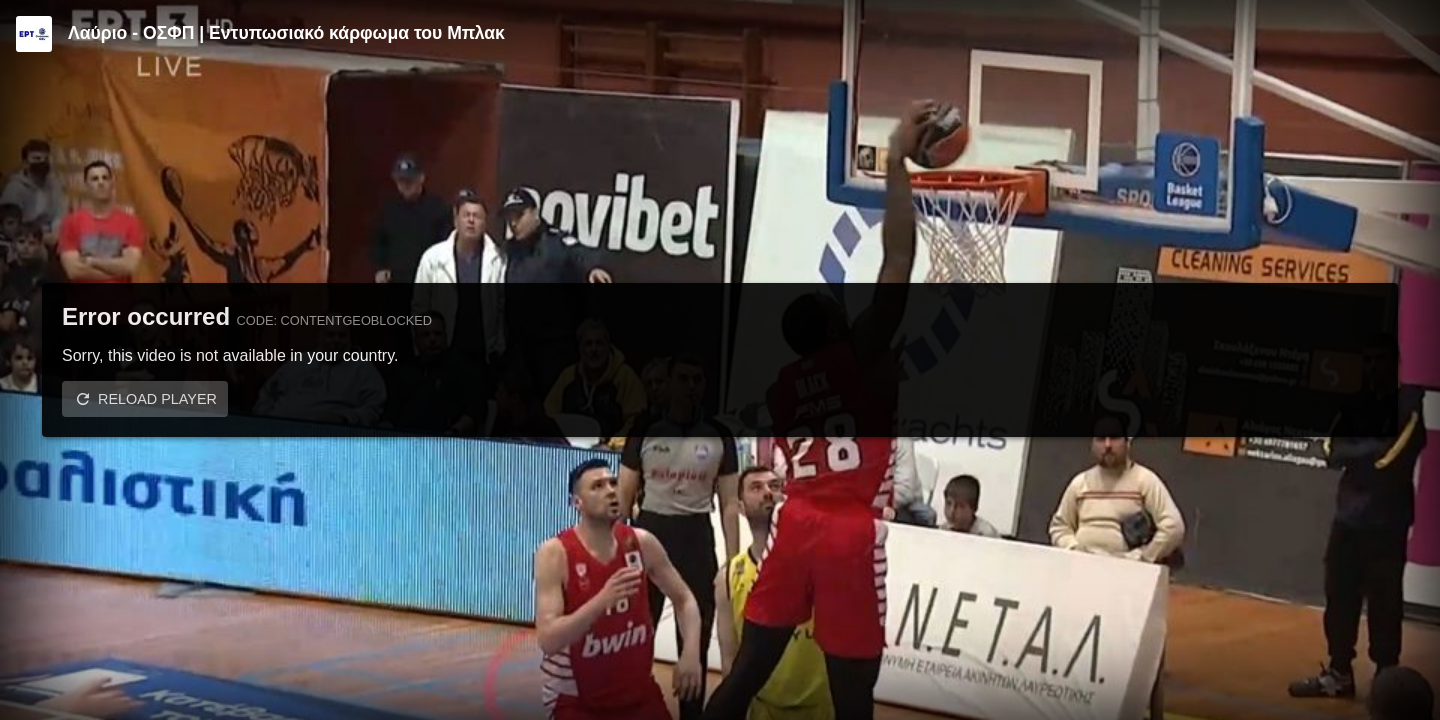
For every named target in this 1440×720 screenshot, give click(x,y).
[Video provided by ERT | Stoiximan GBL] (34, 34)
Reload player (157, 399)
